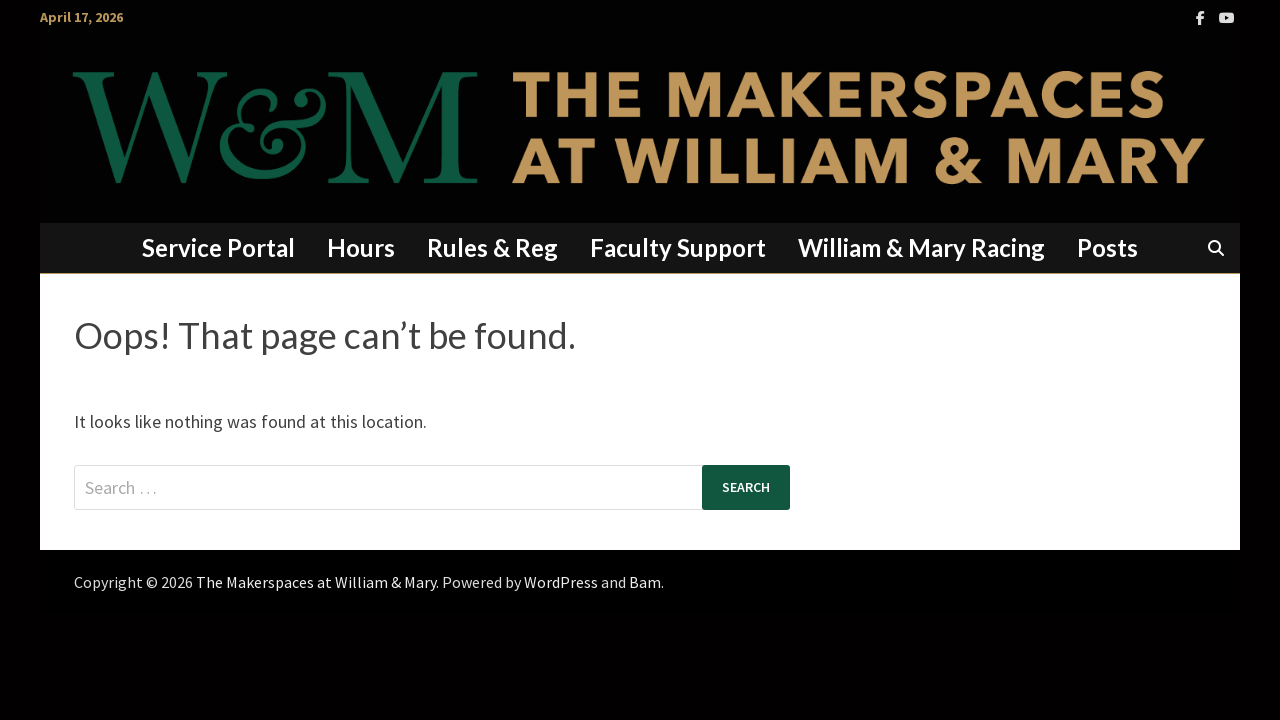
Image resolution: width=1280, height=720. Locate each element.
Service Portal (218, 247)
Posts (1107, 247)
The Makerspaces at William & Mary (316, 582)
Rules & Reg (492, 247)
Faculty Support (678, 247)
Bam (645, 582)
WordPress (561, 582)
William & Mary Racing (921, 247)
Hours (361, 247)
